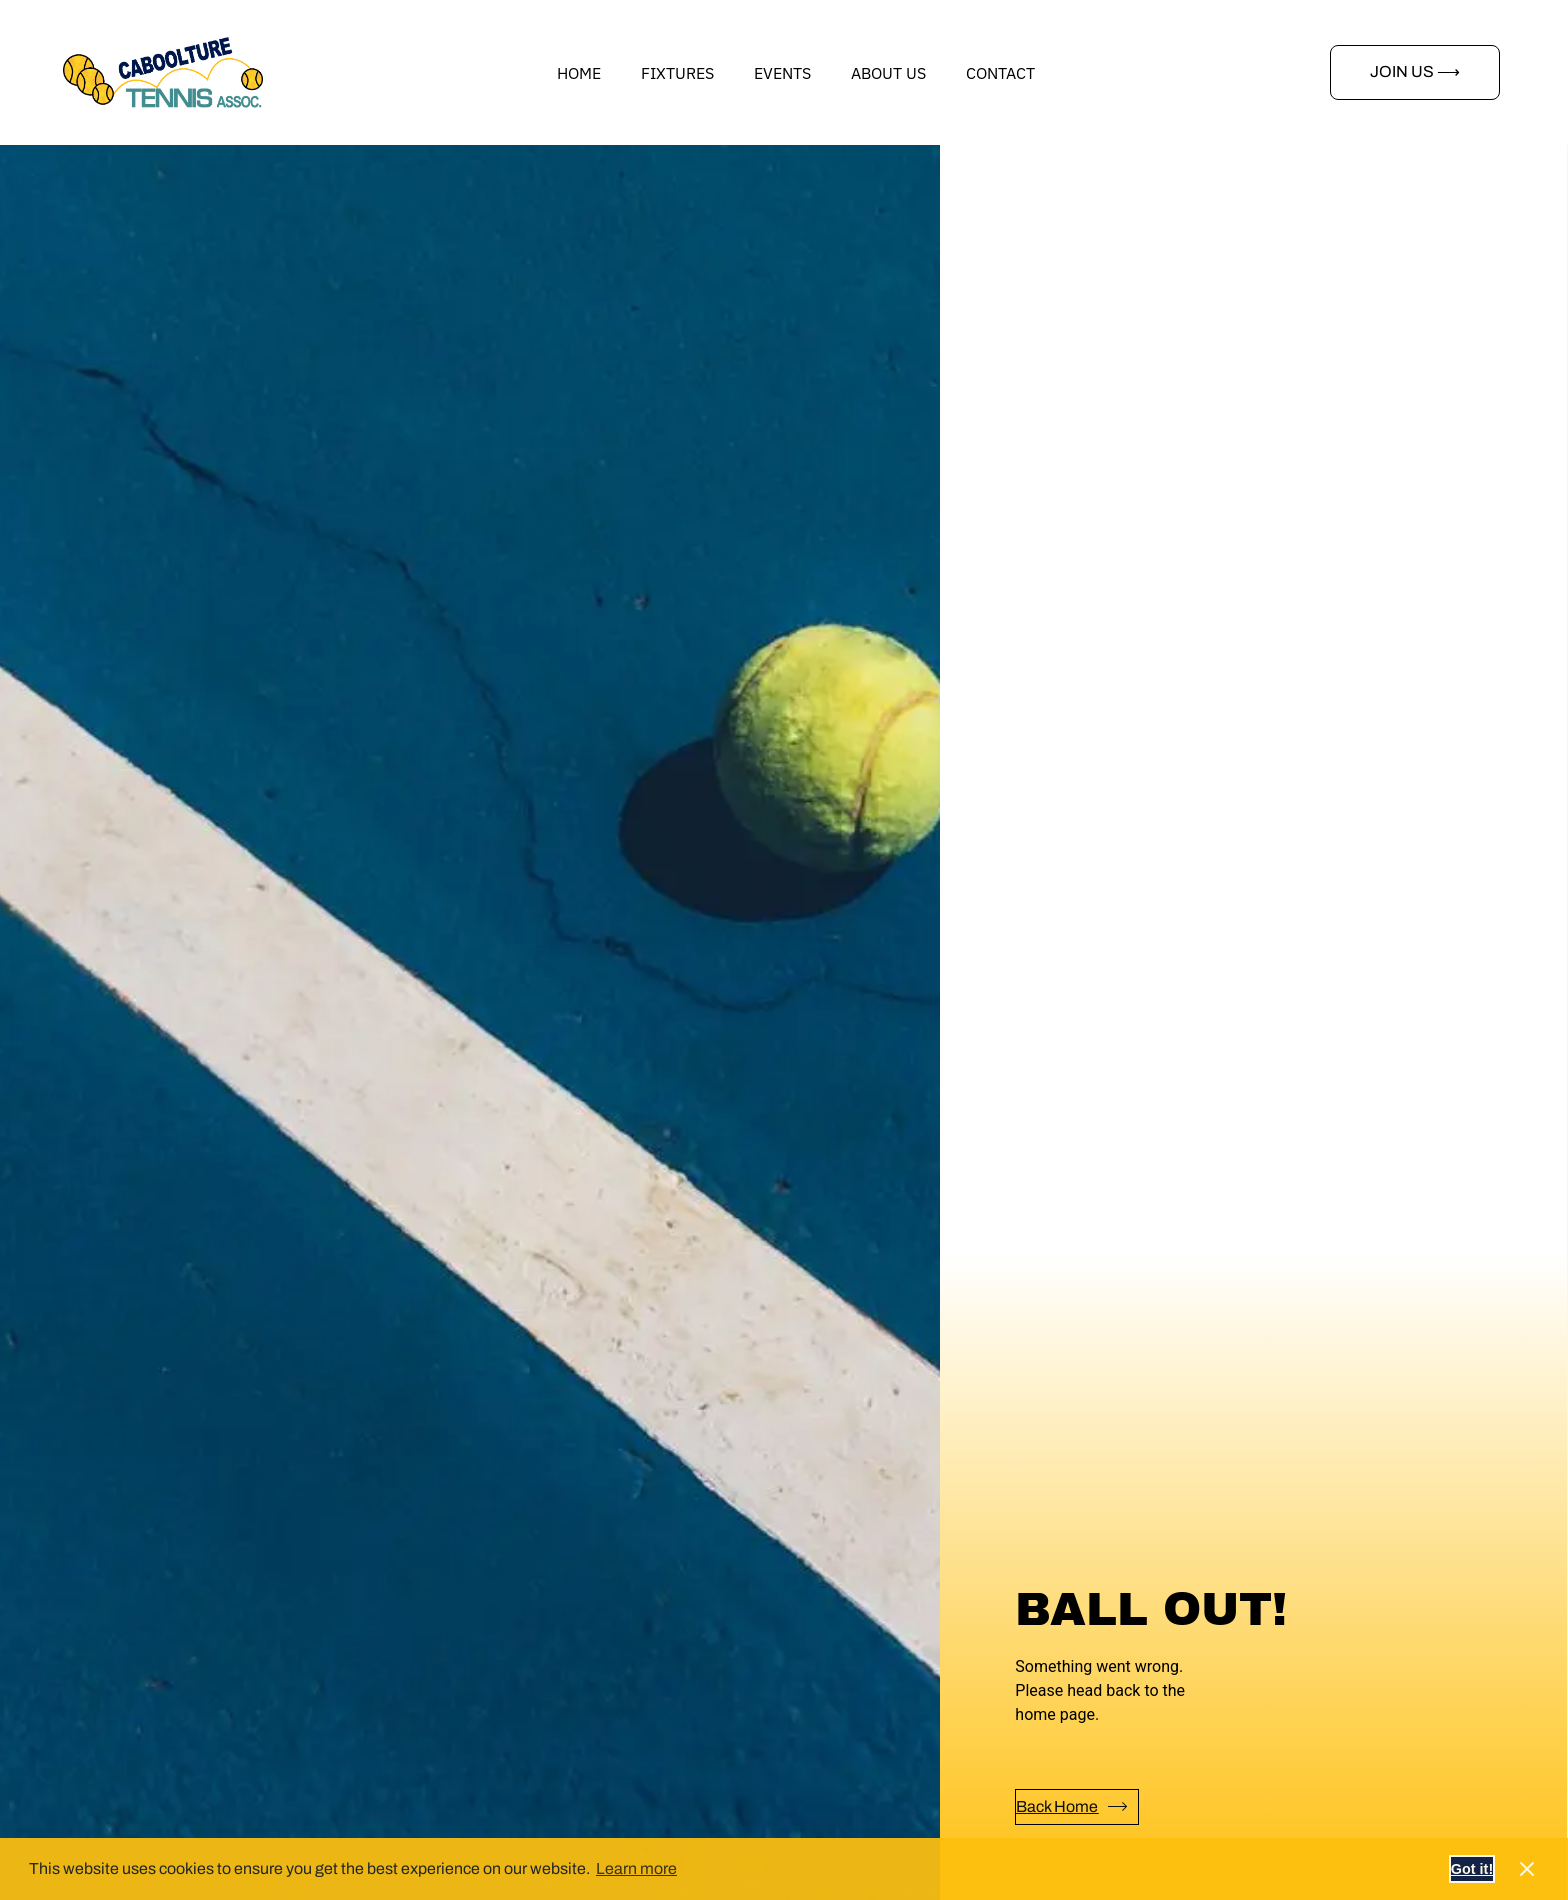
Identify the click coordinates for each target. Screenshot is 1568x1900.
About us (888, 73)
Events (782, 73)
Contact (1000, 73)
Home (579, 73)
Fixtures (677, 73)
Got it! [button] (1472, 1869)
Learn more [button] (636, 1868)
